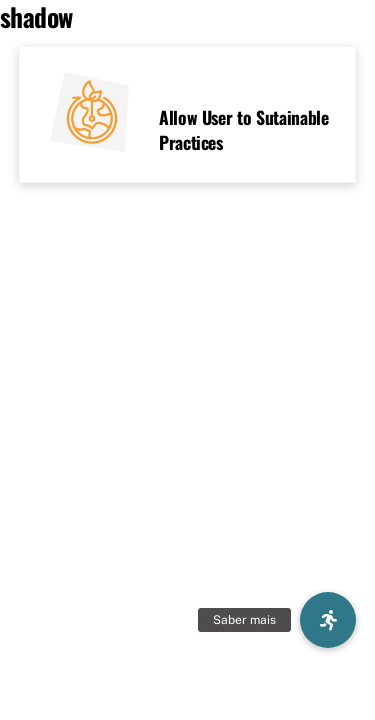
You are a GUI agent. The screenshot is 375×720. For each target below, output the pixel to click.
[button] (328, 620)
